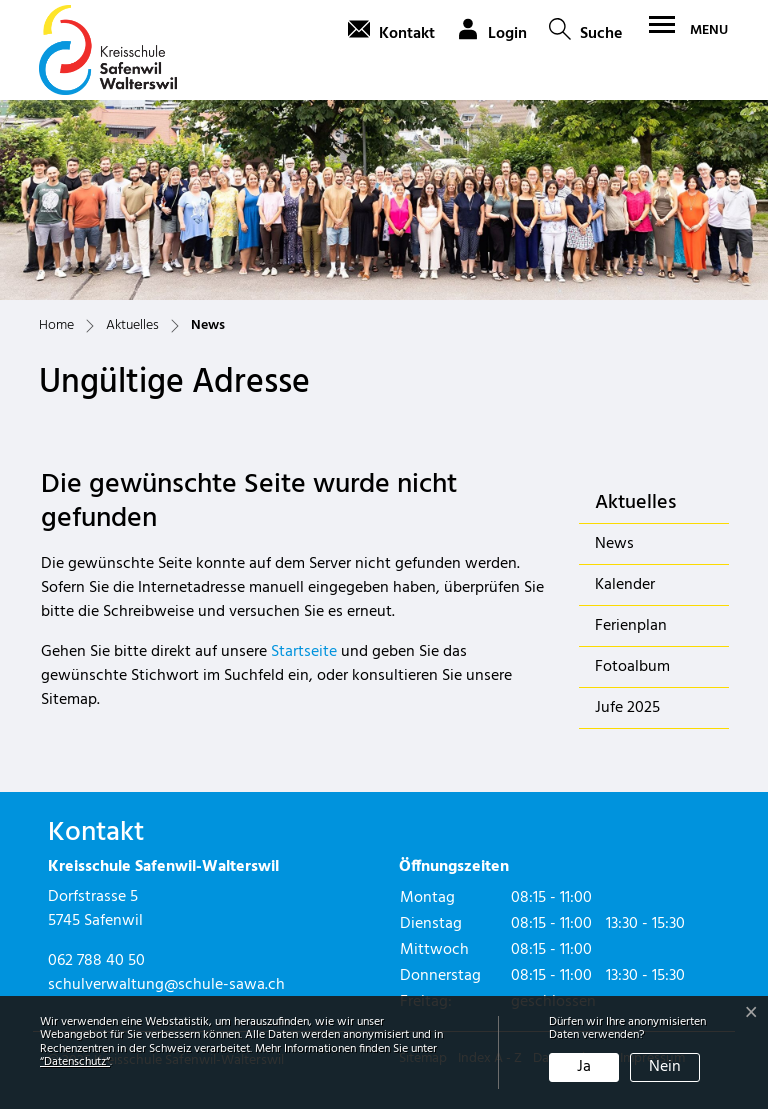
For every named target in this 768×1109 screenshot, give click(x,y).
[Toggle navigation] (686, 30)
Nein (665, 1067)
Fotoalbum (632, 667)
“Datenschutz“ (75, 1062)
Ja (584, 1067)
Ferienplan (631, 626)
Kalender (625, 585)
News (647, 547)
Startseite (304, 652)
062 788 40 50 (96, 961)
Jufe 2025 (627, 708)
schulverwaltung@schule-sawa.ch (166, 985)
